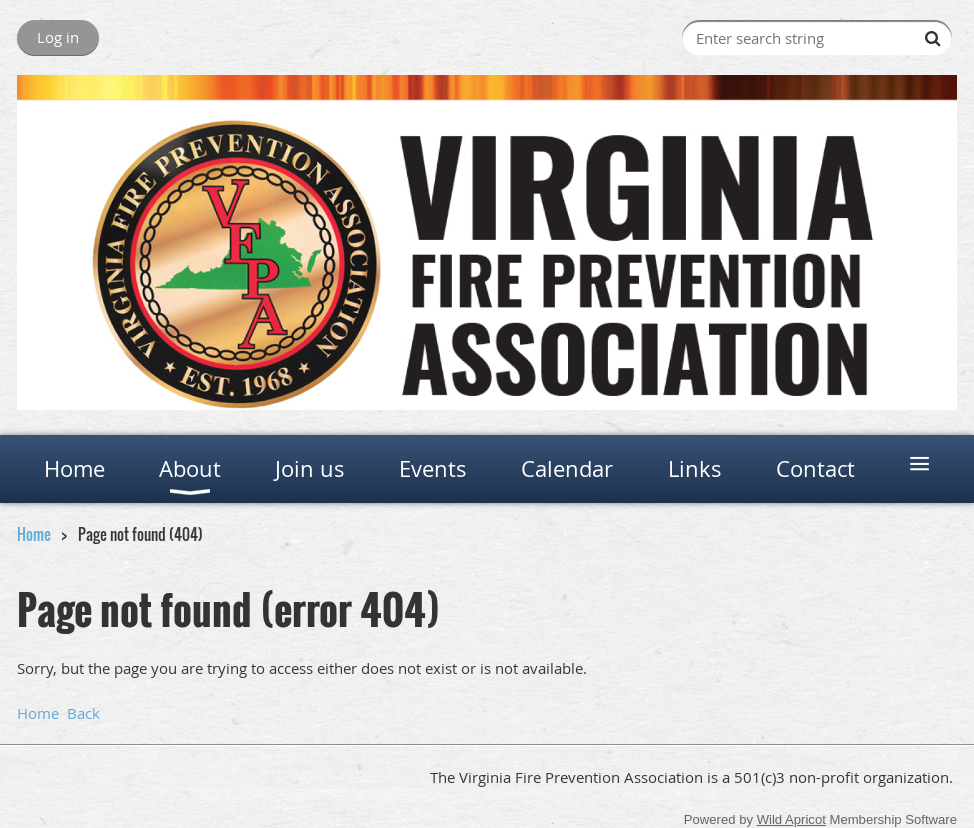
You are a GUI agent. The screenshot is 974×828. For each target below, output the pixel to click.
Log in (58, 37)
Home (34, 534)
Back (83, 713)
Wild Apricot (791, 819)
